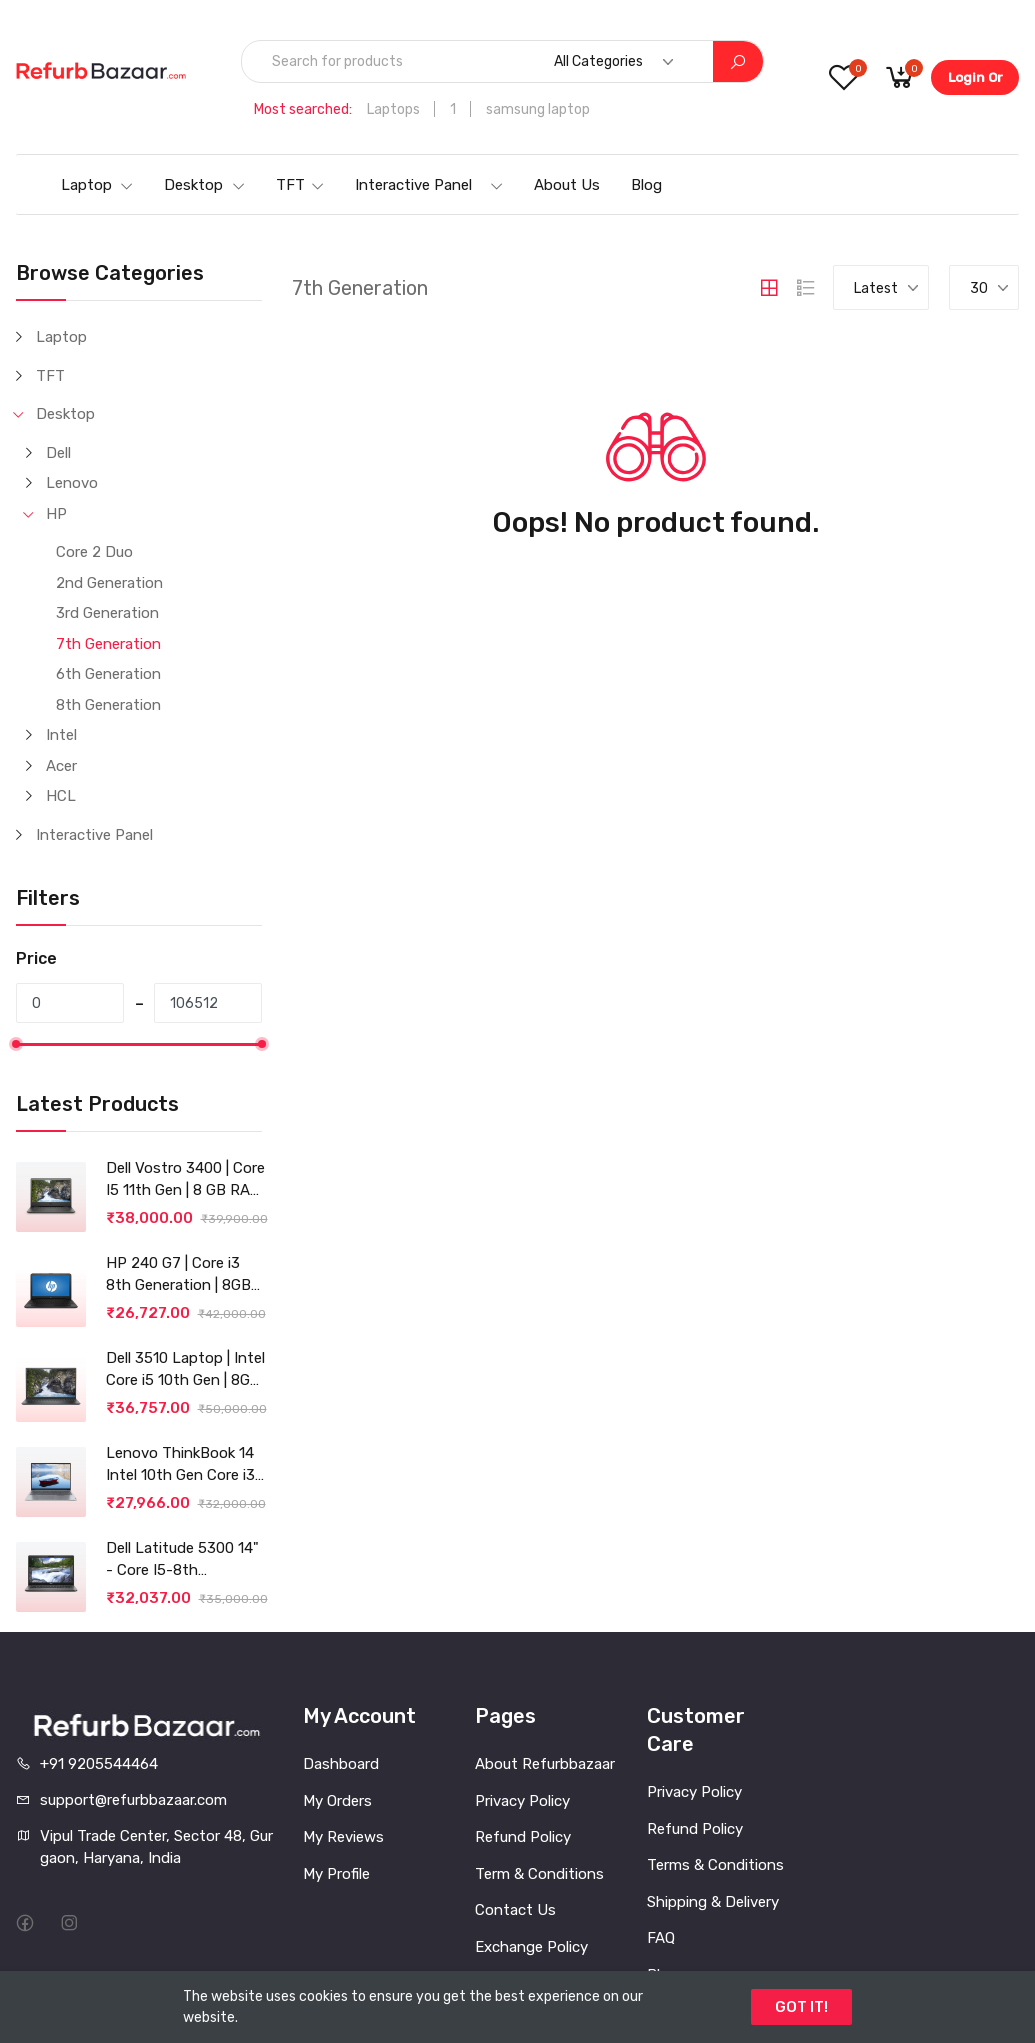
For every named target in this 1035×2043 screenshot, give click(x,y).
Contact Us (515, 1910)
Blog (646, 185)
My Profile (336, 1874)
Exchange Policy (531, 1947)
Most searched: (303, 109)
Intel (61, 735)
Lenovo (72, 483)
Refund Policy (523, 1837)
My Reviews (343, 1837)
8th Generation (108, 705)
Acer (61, 766)
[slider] (16, 1044)
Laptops (393, 109)
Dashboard (341, 1764)
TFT (300, 185)
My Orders (337, 1801)
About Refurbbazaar (545, 1764)
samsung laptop (538, 109)
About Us (567, 185)
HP (56, 514)
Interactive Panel (429, 185)
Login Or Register (975, 82)
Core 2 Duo (94, 552)
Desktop (205, 185)
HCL (61, 796)
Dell (58, 453)
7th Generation (108, 644)
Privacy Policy (522, 1801)
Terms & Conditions (715, 1865)
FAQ (661, 1938)
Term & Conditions (539, 1874)
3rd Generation (107, 613)
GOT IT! (801, 2007)
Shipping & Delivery (713, 1902)
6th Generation (108, 674)
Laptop (97, 185)
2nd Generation (109, 583)
